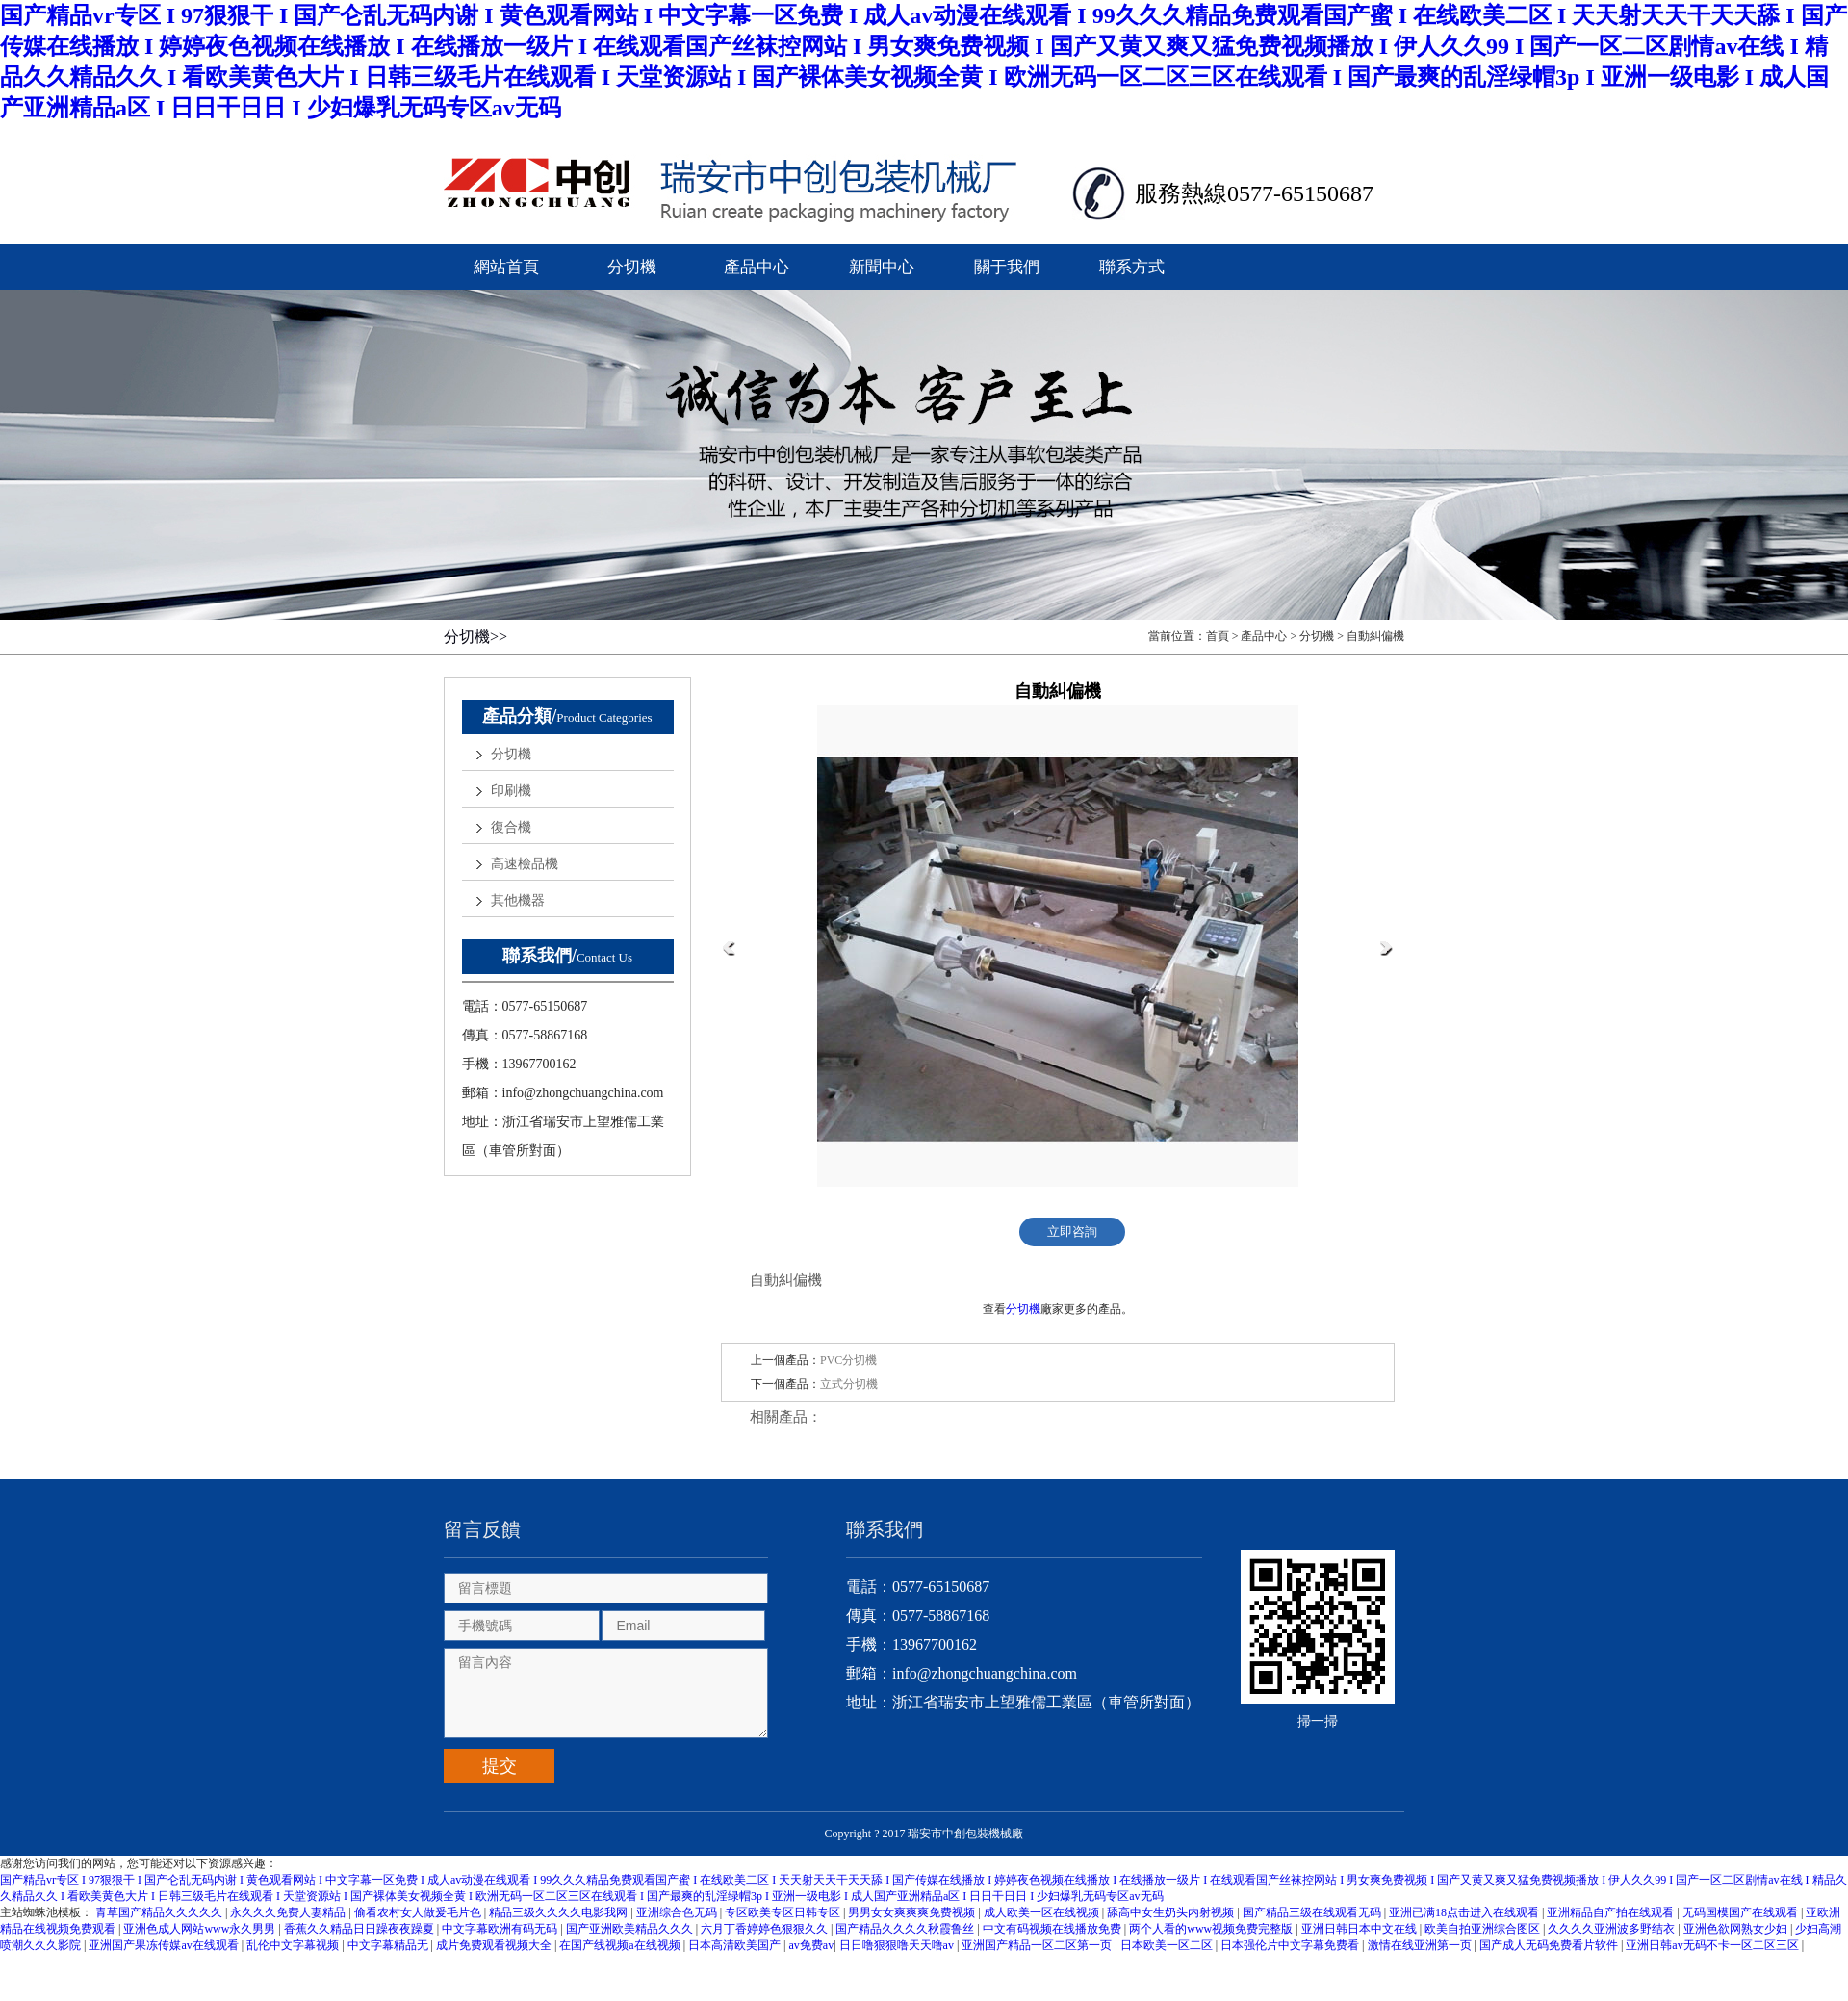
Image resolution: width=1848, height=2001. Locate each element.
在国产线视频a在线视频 (620, 1945)
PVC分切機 (848, 1360)
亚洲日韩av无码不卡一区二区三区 (1713, 1945)
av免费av (811, 1945)
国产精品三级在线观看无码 (1313, 1912)
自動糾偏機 (1375, 636)
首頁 (1217, 636)
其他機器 (518, 900)
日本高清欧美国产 (735, 1945)
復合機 (511, 827)
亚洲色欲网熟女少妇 (1736, 1929)
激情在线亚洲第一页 (1421, 1945)
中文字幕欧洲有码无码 (501, 1929)
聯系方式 (1132, 267)
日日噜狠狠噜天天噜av (898, 1945)
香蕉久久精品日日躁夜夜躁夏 (360, 1929)
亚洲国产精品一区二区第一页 (1038, 1945)
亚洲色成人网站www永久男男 (200, 1929)
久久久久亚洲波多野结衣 (1613, 1929)
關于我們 (1007, 267)
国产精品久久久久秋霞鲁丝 (906, 1929)
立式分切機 (849, 1384)
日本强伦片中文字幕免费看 (1291, 1945)
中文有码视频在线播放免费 (1053, 1929)
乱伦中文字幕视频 (294, 1945)
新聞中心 (881, 267)
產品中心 (756, 267)
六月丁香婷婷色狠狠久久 (766, 1929)
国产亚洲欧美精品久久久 (631, 1929)
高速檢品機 (524, 864)
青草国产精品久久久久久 (160, 1912)
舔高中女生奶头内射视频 (1172, 1912)
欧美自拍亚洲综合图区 (1483, 1929)
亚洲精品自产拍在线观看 (1612, 1912)
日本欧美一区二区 (1168, 1945)
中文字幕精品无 (389, 1945)
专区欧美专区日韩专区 (784, 1912)
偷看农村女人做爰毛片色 (419, 1912)
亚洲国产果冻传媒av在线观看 (165, 1945)
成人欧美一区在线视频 (1043, 1912)
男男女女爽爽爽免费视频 (913, 1912)
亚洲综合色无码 (678, 1912)
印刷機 (511, 790)
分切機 (631, 267)
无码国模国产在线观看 (1741, 1912)
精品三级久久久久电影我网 (559, 1912)
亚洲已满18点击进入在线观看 (1465, 1912)
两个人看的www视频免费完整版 (1212, 1929)
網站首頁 (506, 267)
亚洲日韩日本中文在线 (1360, 1929)
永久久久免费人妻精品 (289, 1912)
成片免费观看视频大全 (495, 1945)
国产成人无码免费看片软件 (1550, 1945)
